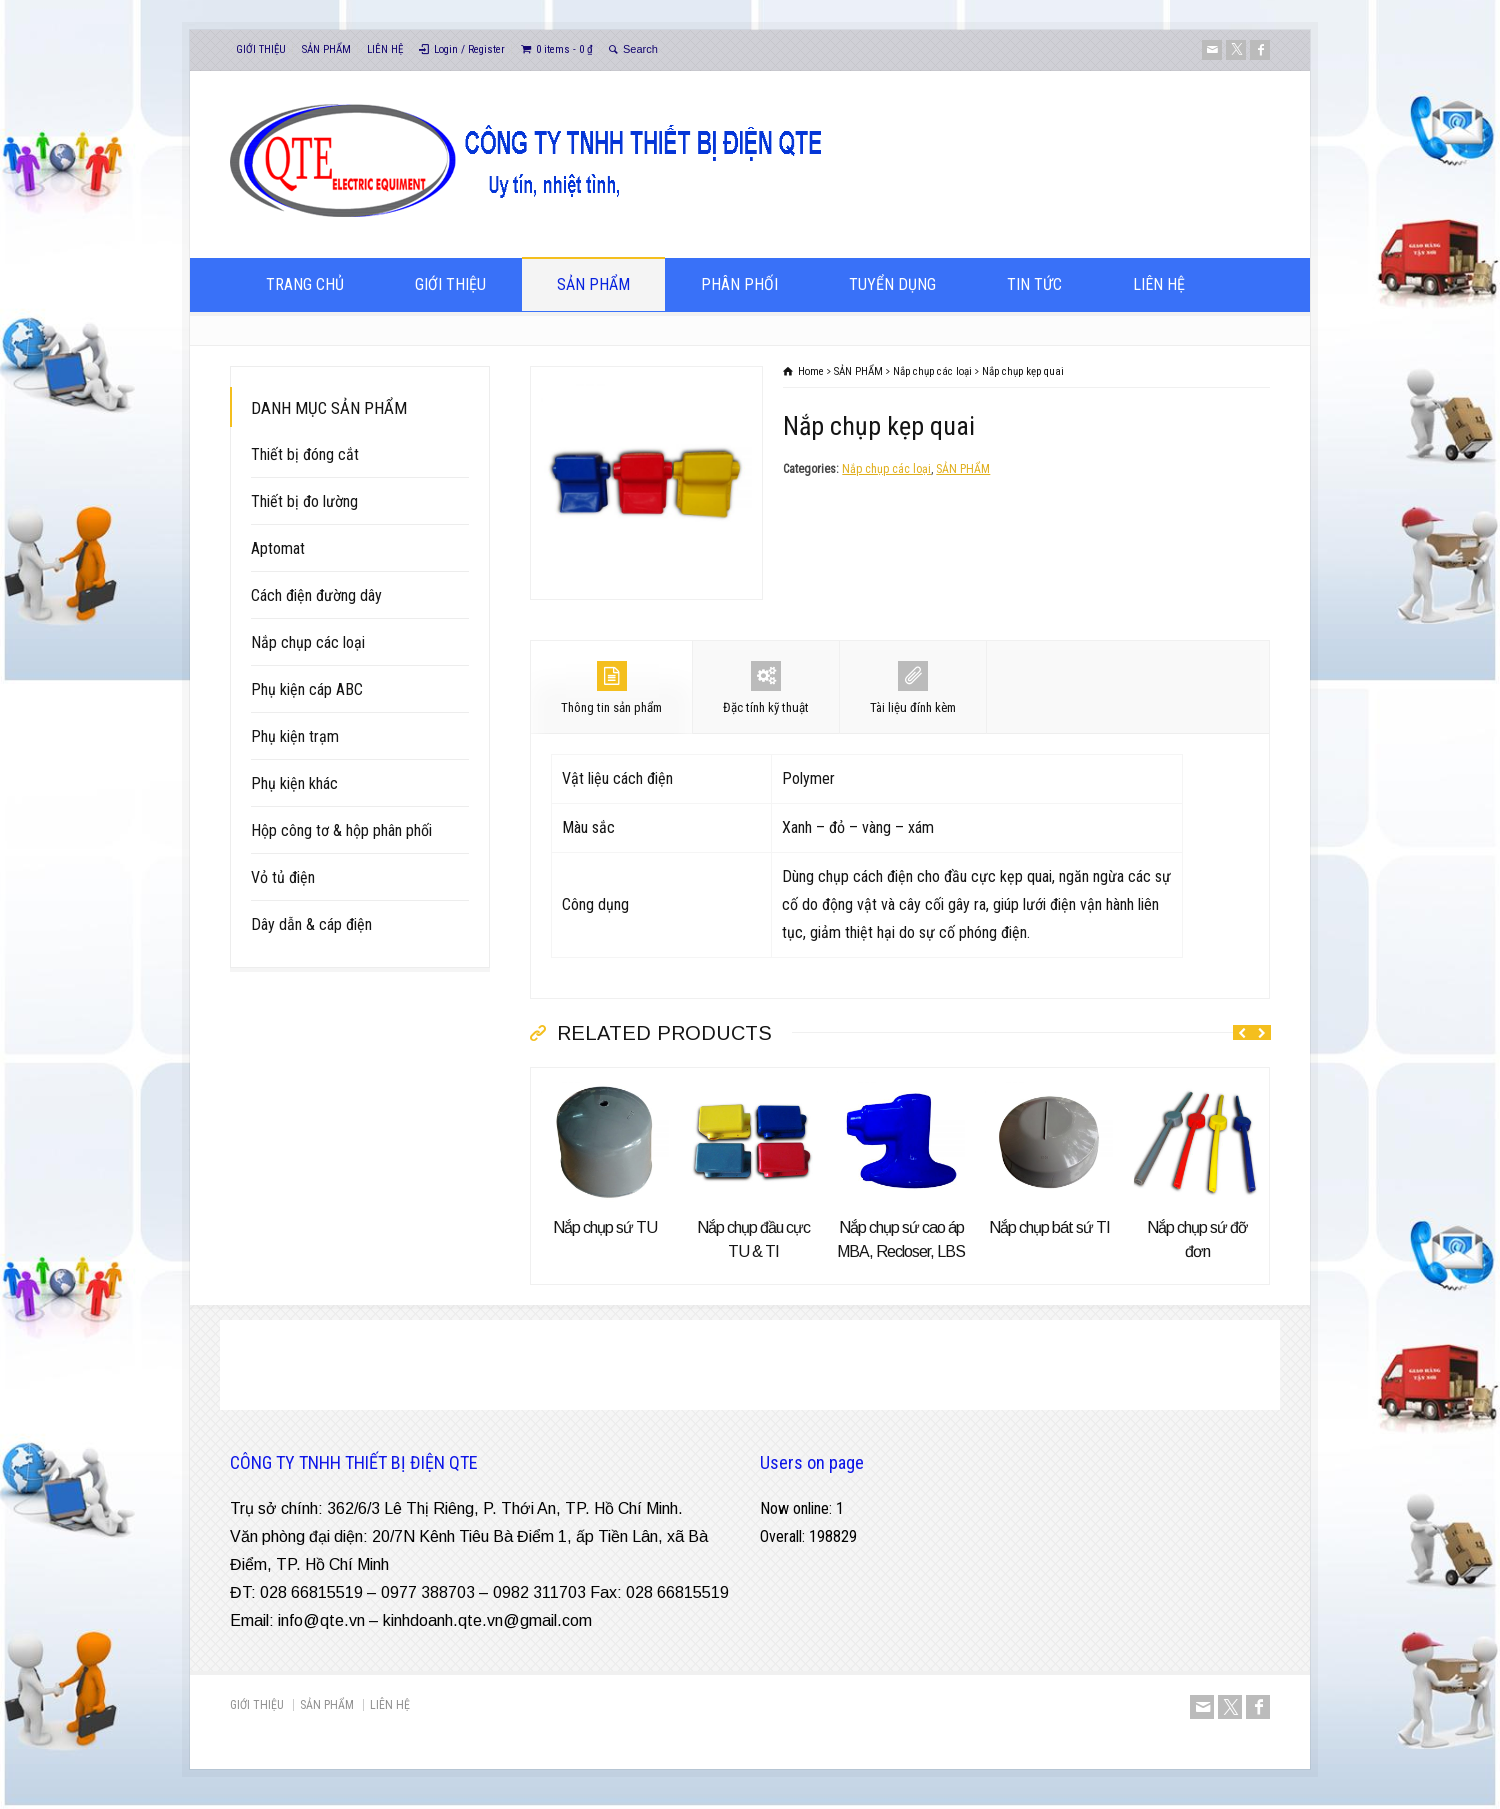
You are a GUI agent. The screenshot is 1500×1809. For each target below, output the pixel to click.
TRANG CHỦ (305, 284)
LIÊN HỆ (385, 49)
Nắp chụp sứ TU (605, 1227)
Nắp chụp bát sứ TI (1049, 1227)
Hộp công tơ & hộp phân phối (341, 830)
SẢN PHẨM (326, 49)
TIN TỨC (1034, 284)
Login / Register (469, 49)
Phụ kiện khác (294, 783)
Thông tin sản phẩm (611, 688)
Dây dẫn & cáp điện (311, 924)
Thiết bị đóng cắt (305, 454)
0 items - (564, 49)
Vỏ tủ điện (283, 877)
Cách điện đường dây (316, 595)
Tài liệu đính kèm (913, 688)
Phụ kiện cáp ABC (307, 689)
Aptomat (278, 548)
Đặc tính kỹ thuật (766, 688)
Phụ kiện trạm (295, 736)
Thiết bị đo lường (304, 501)
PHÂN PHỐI (739, 284)
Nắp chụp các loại (886, 469)
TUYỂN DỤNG (892, 284)
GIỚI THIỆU (261, 49)
